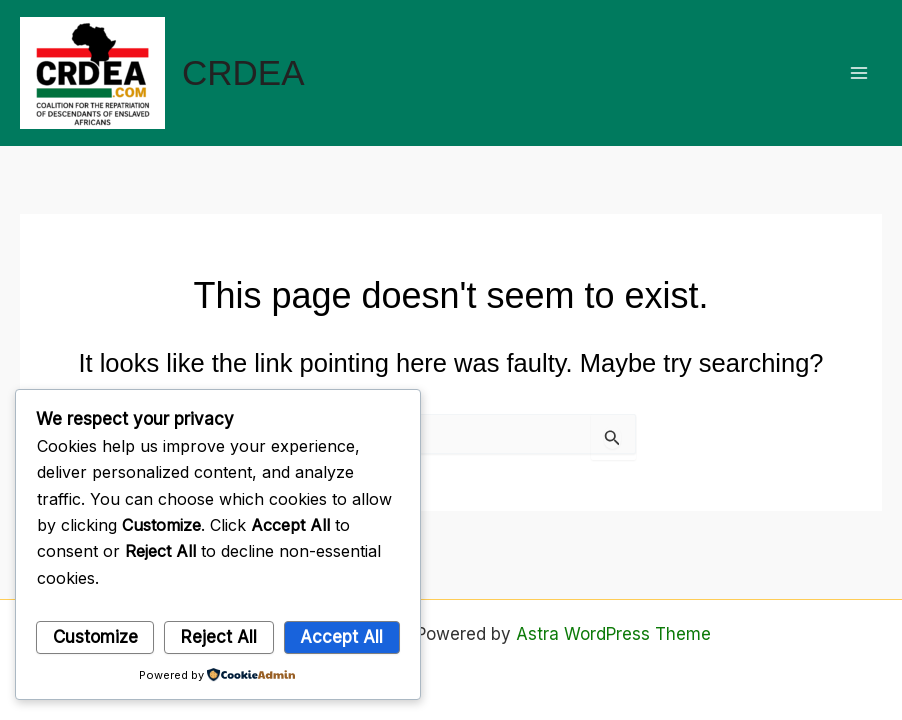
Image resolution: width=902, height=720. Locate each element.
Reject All (219, 637)
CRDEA (243, 72)
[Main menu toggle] (860, 73)
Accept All (341, 637)
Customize (95, 637)
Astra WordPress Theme (613, 634)
